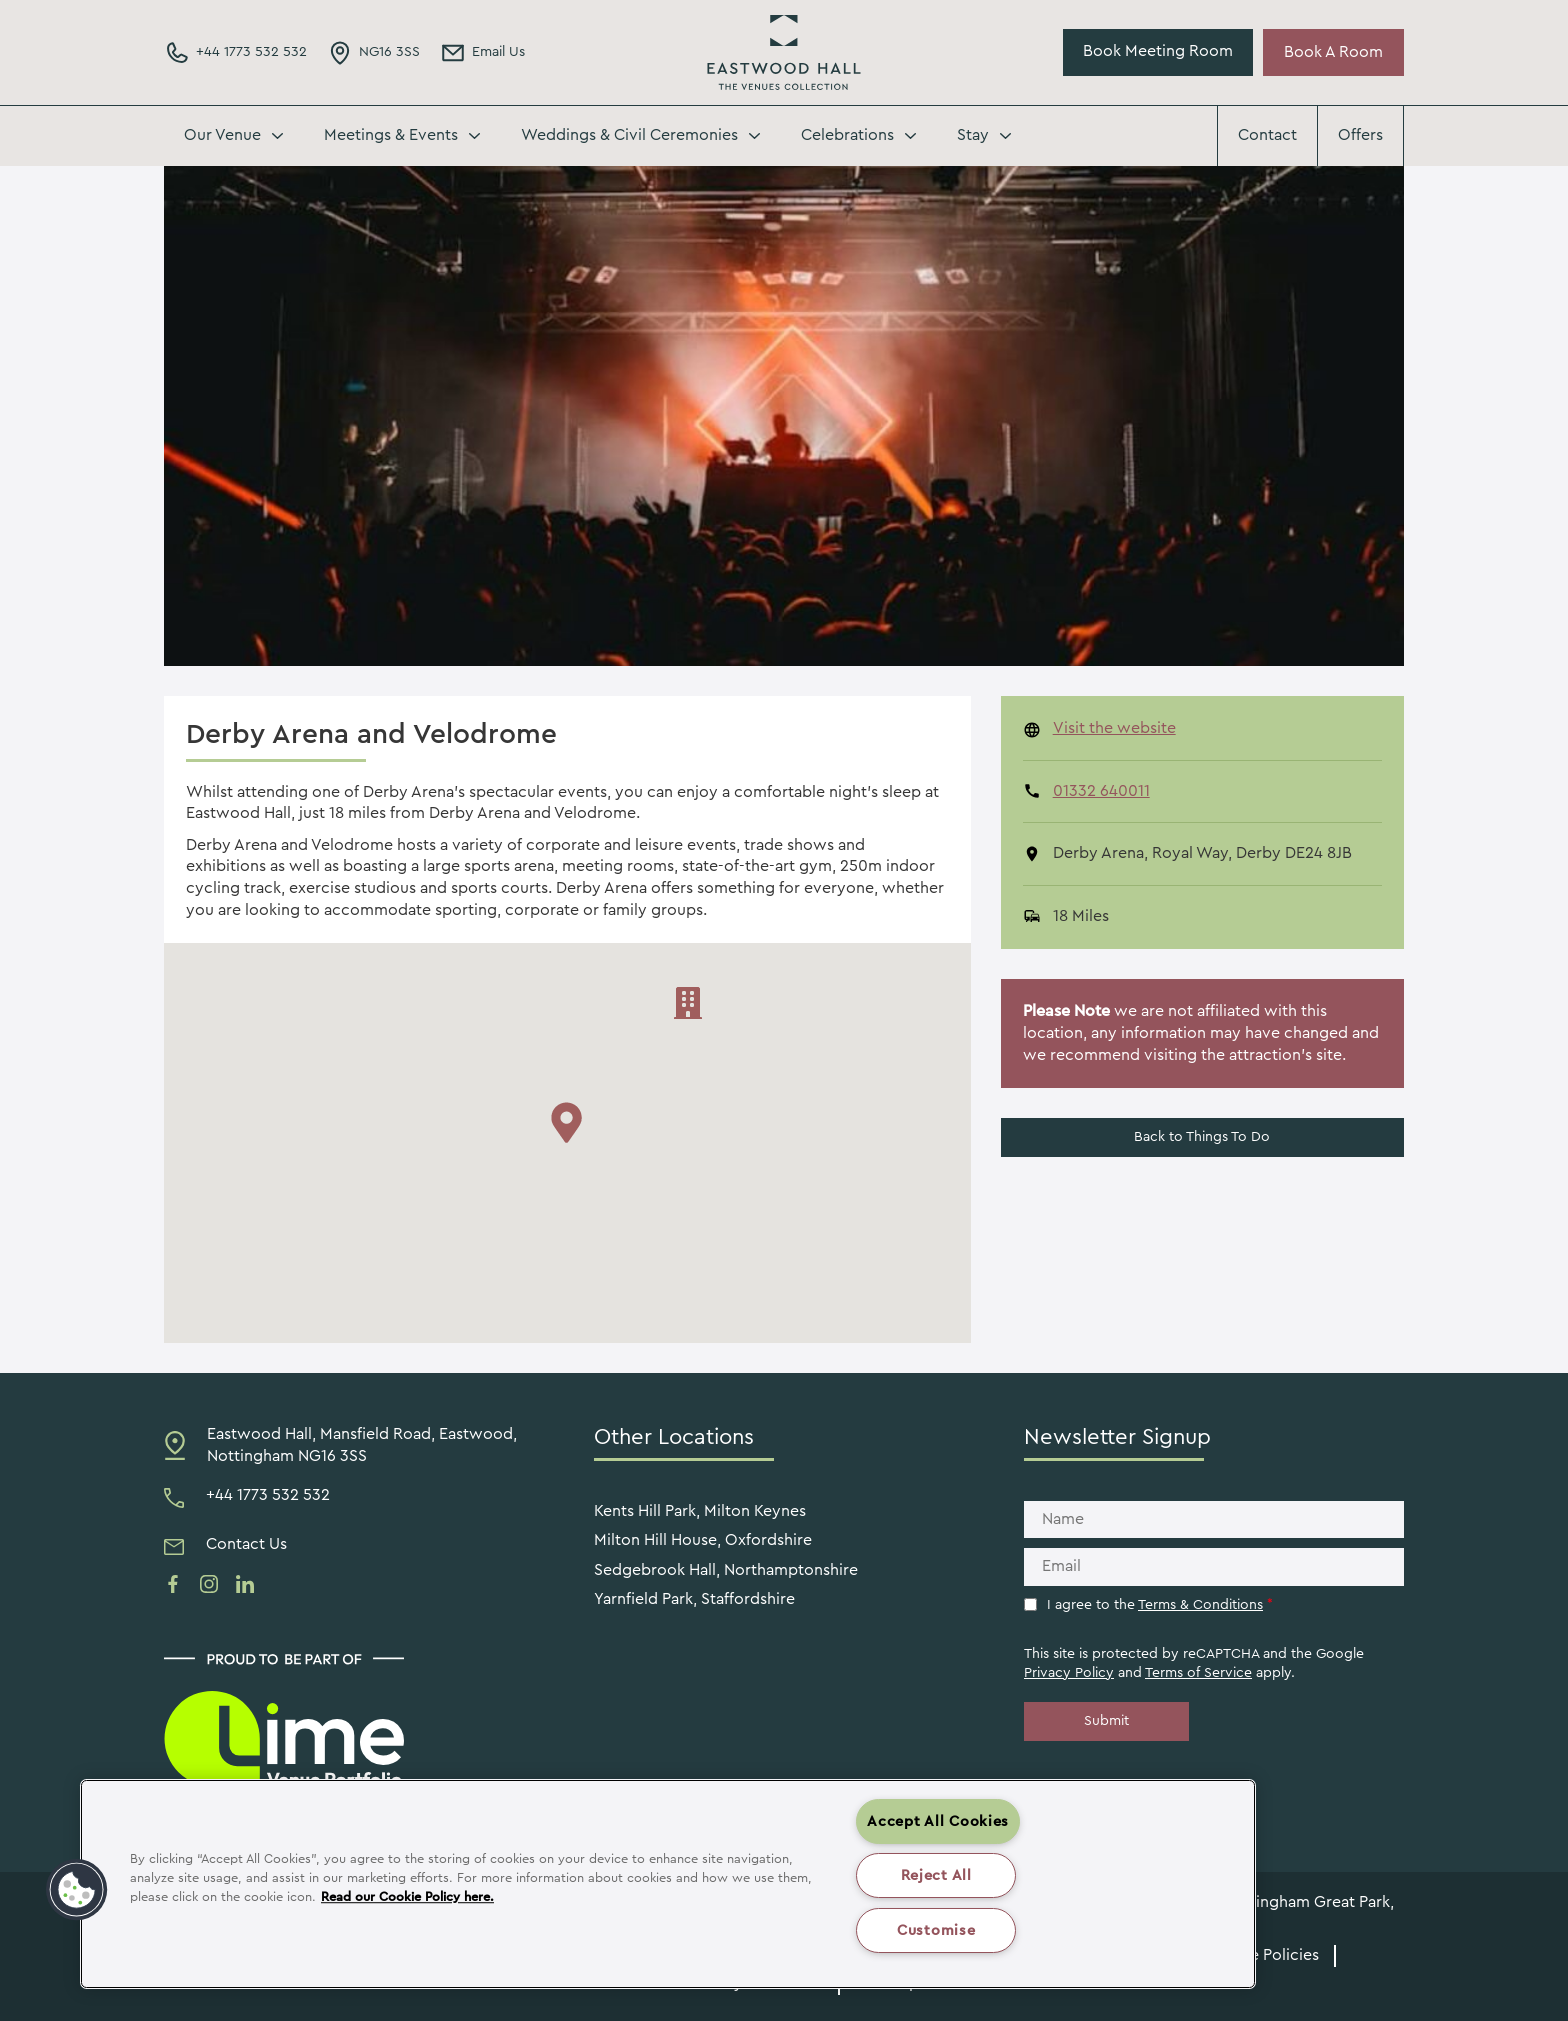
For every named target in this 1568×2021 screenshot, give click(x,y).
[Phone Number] (235, 53)
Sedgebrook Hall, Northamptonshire (726, 1570)
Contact (1267, 135)
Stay (973, 135)
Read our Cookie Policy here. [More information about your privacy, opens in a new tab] (407, 1897)
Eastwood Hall (784, 52)
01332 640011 (1101, 791)
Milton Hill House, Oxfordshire (703, 1540)
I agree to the (1160, 1605)
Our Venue (222, 135)
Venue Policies (1266, 1955)
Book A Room (1333, 52)
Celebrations (847, 135)
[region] (668, 1884)
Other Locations (674, 1437)
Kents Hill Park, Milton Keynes (700, 1511)
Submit (1106, 1721)
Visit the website (1114, 728)
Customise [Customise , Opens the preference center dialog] (936, 1930)
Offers (1360, 135)
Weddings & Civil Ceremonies (629, 135)
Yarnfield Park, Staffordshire (694, 1599)
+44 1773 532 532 (268, 1495)
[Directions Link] (373, 53)
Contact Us (246, 1544)
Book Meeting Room (1158, 51)
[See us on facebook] (173, 1584)
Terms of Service (1198, 1673)
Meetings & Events (391, 135)
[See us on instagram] (209, 1584)
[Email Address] (482, 53)
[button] (77, 1890)
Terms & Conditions (1200, 1605)
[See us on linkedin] (245, 1584)
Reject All (936, 1875)
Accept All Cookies (938, 1821)
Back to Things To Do (1202, 1137)
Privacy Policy (1069, 1673)
